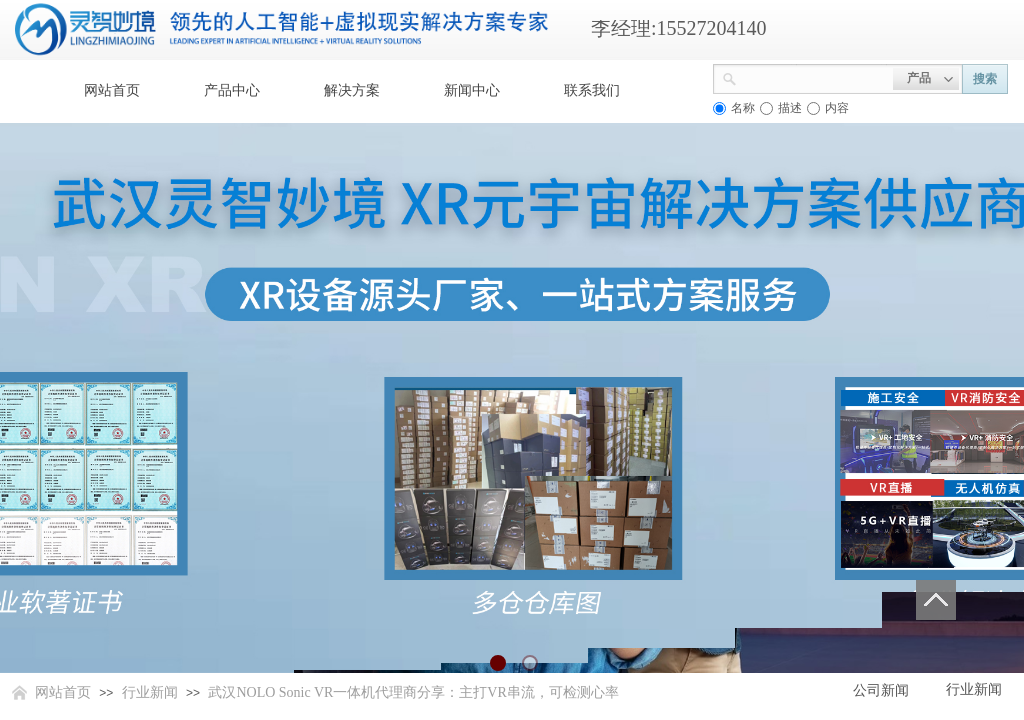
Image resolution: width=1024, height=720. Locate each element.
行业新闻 (150, 692)
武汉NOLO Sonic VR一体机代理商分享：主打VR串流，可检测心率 (413, 692)
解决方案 (352, 90)
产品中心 (232, 90)
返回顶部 (936, 600)
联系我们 (592, 90)
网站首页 (112, 90)
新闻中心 (472, 90)
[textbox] (815, 77)
